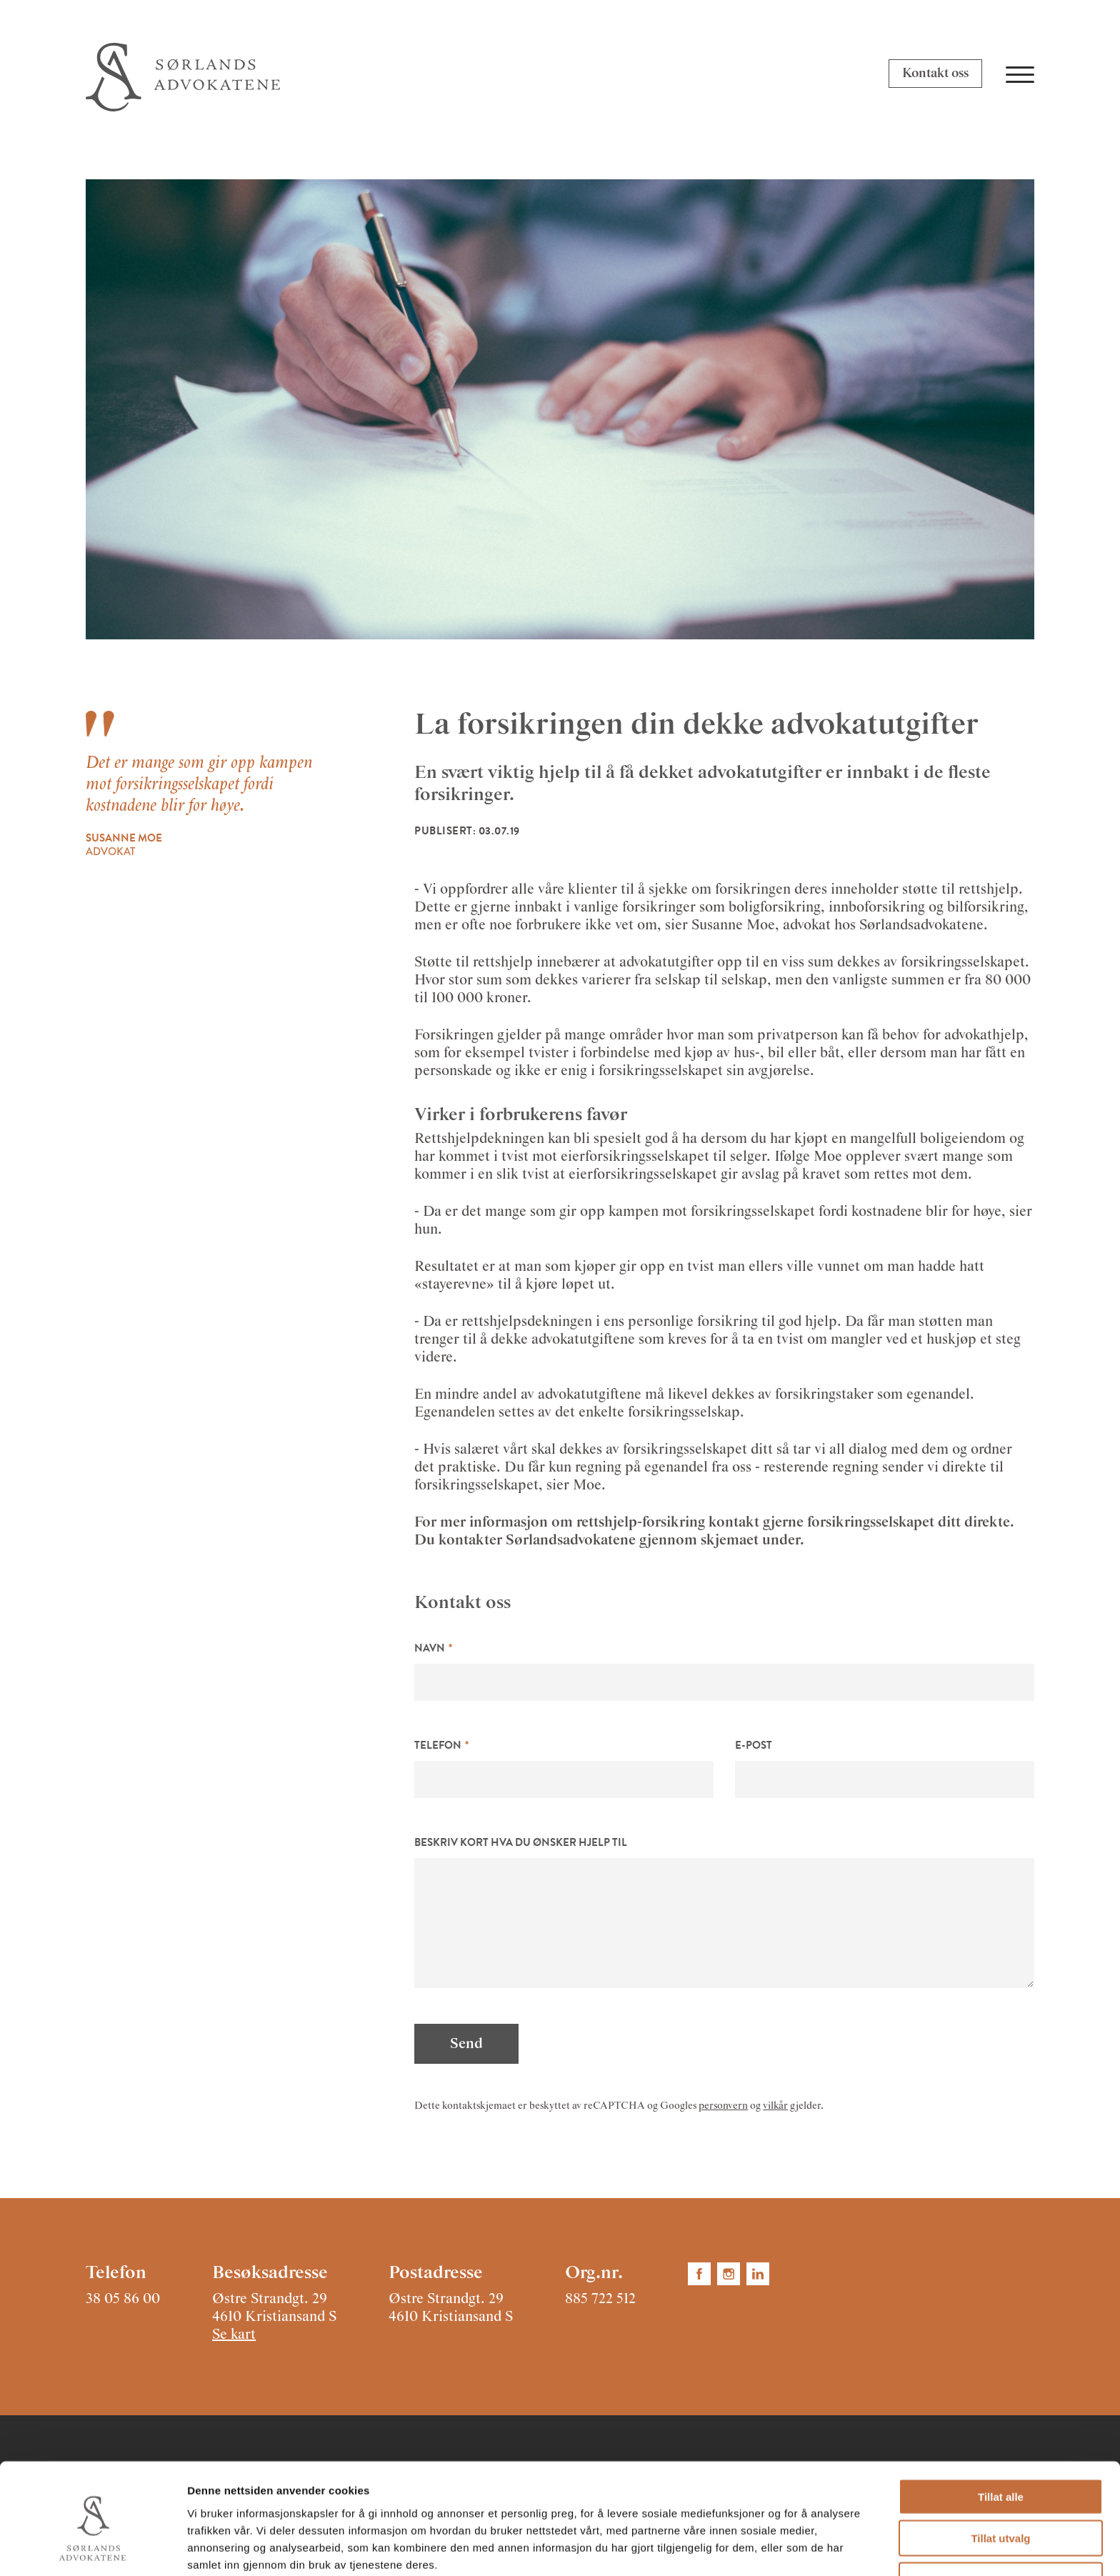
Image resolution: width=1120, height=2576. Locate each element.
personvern (723, 2106)
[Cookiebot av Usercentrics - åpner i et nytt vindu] (92, 2548)
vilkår (775, 2106)
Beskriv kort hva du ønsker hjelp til (520, 1842)
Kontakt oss (935, 73)
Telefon (437, 1745)
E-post (753, 1745)
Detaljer (761, 2548)
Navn (429, 1648)
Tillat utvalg (1000, 2476)
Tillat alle (1001, 2433)
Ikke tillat (1001, 2517)
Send (466, 2043)
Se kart (234, 2334)
